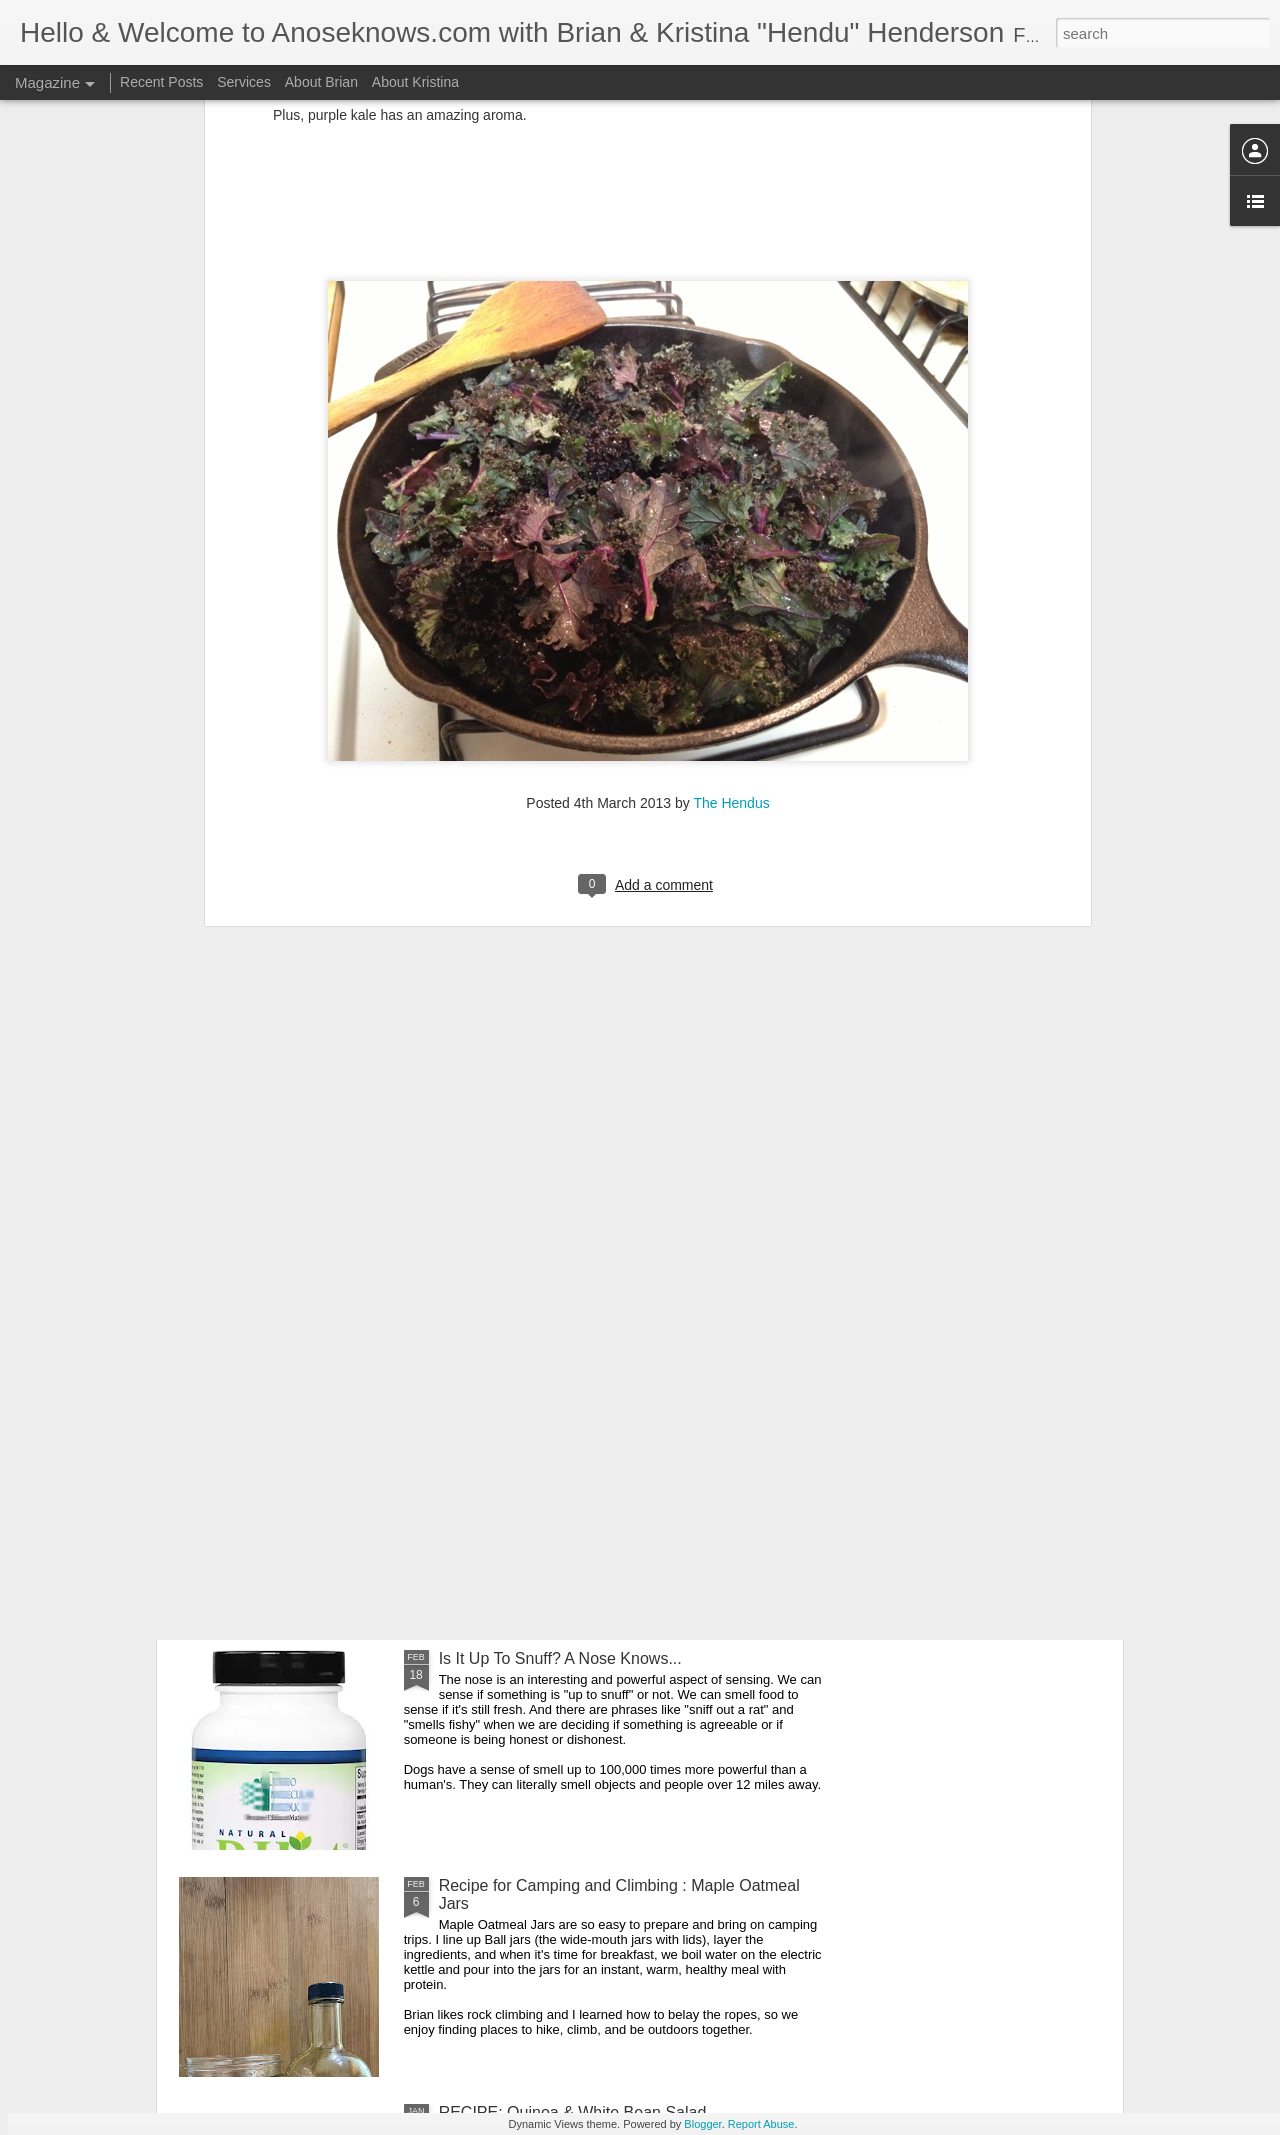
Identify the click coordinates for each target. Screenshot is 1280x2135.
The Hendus (731, 569)
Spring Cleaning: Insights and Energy (571, 1431)
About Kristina (415, 82)
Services (244, 82)
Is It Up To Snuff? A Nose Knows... (560, 1658)
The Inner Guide (272, 1307)
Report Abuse (761, 2124)
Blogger (702, 2124)
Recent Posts (161, 82)
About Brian (321, 82)
